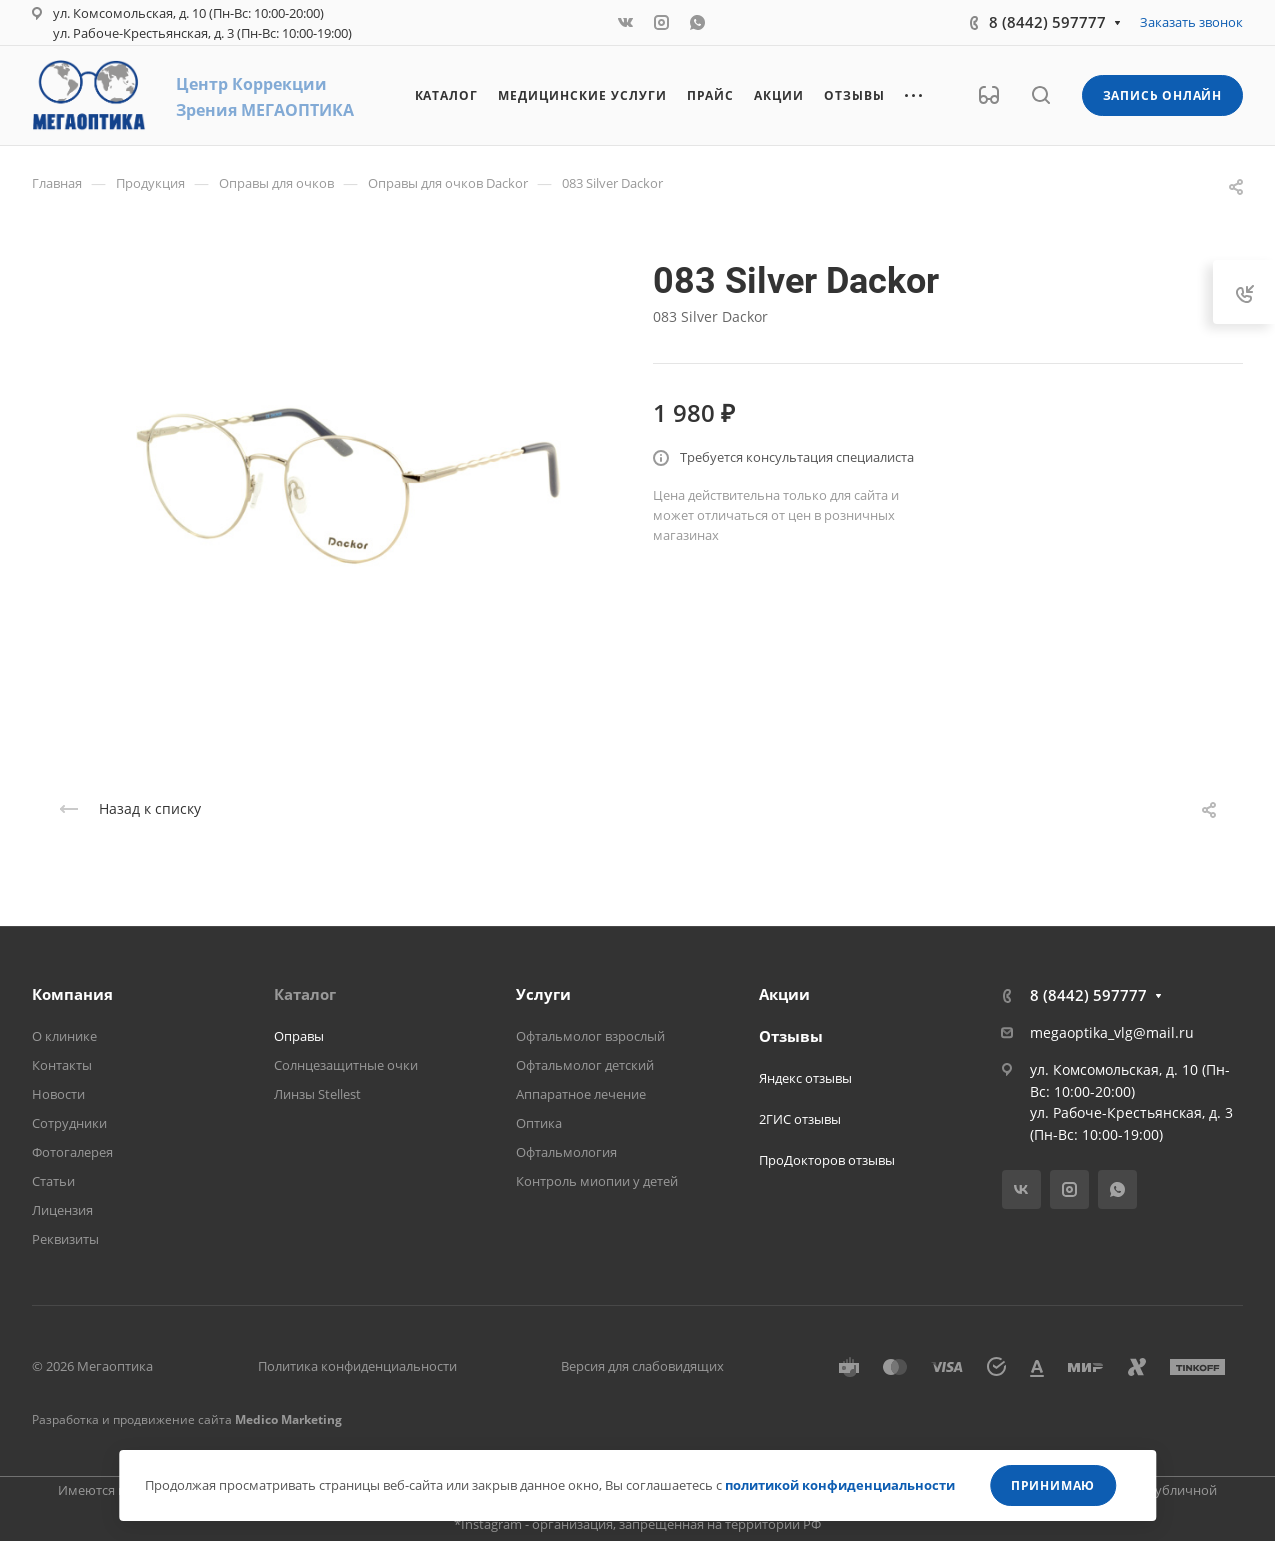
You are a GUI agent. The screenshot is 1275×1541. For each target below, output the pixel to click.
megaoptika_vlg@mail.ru (1112, 1032)
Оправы (299, 1036)
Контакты (62, 1065)
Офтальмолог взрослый (590, 1036)
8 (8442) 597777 (1047, 22)
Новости (58, 1094)
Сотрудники (69, 1123)
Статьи (53, 1181)
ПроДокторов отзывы (827, 1160)
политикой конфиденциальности (840, 1485)
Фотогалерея (72, 1152)
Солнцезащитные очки (346, 1065)
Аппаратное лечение (581, 1094)
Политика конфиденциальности (357, 1366)
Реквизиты (65, 1239)
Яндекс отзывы (805, 1078)
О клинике (64, 1036)
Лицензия (62, 1210)
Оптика (539, 1123)
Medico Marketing (288, 1419)
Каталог (305, 994)
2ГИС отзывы (800, 1119)
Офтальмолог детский (585, 1065)
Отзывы (791, 1036)
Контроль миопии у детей (597, 1181)
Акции (784, 994)
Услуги (543, 994)
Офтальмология (566, 1152)
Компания (72, 994)
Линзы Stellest (317, 1094)
